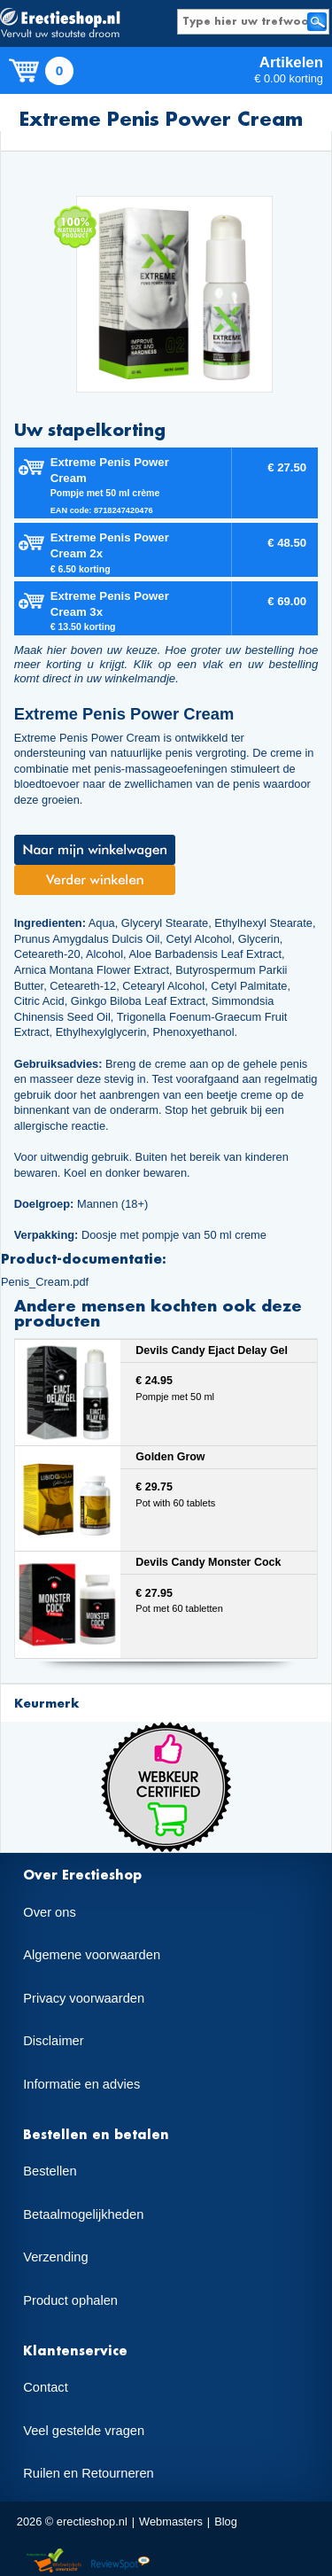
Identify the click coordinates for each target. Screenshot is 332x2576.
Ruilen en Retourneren (88, 2473)
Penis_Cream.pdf (45, 1281)
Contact (45, 2387)
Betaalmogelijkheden (83, 2214)
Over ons (49, 1912)
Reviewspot (120, 2561)
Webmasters (171, 2521)
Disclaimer (53, 2041)
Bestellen (49, 2171)
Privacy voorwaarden (83, 1998)
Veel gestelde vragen (83, 2431)
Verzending (55, 2257)
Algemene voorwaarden (91, 1955)
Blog (225, 2521)
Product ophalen (70, 2300)
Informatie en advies (81, 2084)
